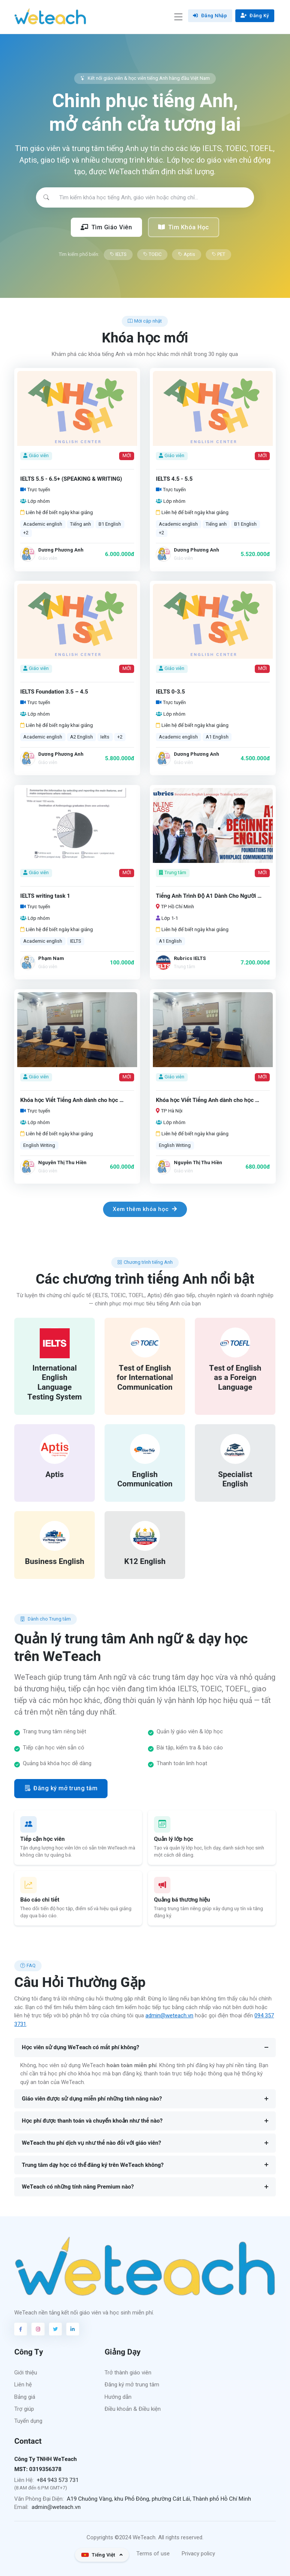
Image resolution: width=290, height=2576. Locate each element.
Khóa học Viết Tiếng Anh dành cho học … (72, 1100)
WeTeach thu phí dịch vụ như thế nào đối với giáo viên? (91, 2143)
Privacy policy (198, 2553)
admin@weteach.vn (169, 2015)
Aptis (186, 254)
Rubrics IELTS (190, 958)
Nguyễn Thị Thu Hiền (62, 1162)
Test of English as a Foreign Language (235, 1377)
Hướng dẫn (118, 2397)
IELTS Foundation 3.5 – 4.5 (54, 692)
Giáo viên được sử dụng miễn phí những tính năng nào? (92, 2099)
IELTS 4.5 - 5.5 (174, 479)
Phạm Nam (51, 958)
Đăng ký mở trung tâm (61, 1788)
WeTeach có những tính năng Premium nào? (78, 2187)
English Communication (144, 1479)
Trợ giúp (24, 2409)
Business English (54, 1561)
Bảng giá (24, 2397)
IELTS (118, 254)
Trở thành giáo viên (128, 2372)
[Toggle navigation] (178, 17)
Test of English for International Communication (145, 1377)
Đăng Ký (255, 15)
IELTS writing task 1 (45, 896)
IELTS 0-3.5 (170, 692)
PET (218, 254)
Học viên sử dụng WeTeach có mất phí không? (80, 2047)
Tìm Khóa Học (183, 227)
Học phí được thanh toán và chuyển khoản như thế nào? (92, 2121)
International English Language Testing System (54, 1382)
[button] (102, 2555)
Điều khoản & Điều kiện (133, 2409)
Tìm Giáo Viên (106, 227)
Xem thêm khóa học (145, 1209)
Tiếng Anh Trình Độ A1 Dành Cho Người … (209, 896)
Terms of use (153, 2553)
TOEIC (152, 254)
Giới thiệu (25, 2372)
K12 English (145, 1561)
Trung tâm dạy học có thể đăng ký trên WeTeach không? (93, 2165)
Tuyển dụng (28, 2421)
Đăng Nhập (210, 15)
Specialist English (235, 1479)
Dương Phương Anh (61, 550)
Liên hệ (23, 2384)
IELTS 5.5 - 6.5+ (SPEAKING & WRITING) (71, 479)
